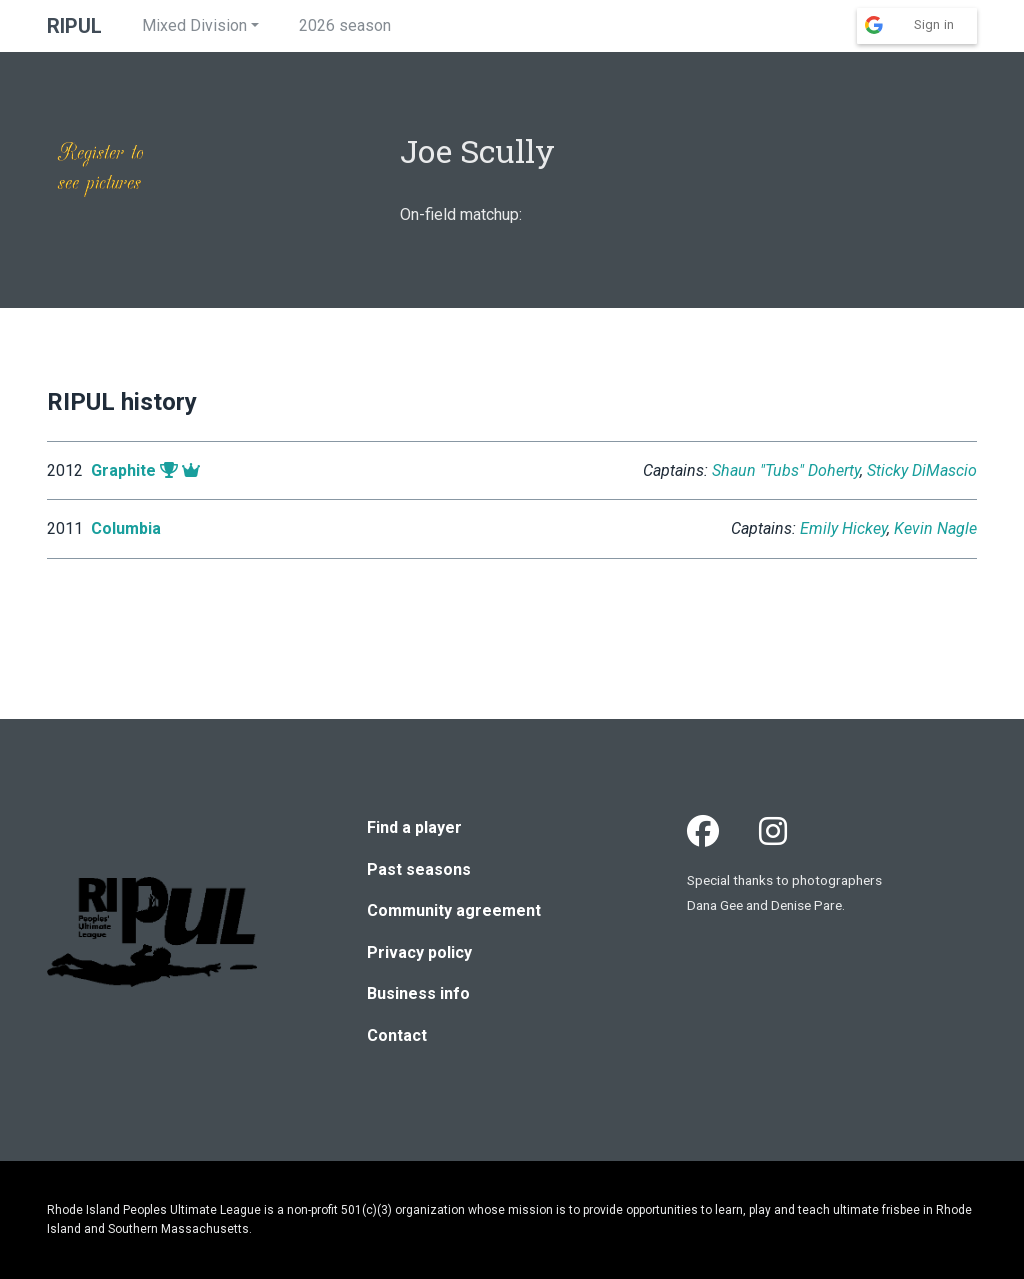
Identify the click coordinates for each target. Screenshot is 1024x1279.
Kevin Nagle (935, 528)
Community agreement (454, 910)
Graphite (123, 470)
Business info (418, 993)
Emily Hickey (843, 528)
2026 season (345, 25)
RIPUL (74, 26)
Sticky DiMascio (922, 470)
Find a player (414, 827)
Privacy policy (419, 952)
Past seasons (419, 869)
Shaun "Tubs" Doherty (786, 470)
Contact (397, 1035)
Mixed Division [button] (194, 25)
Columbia (126, 528)
